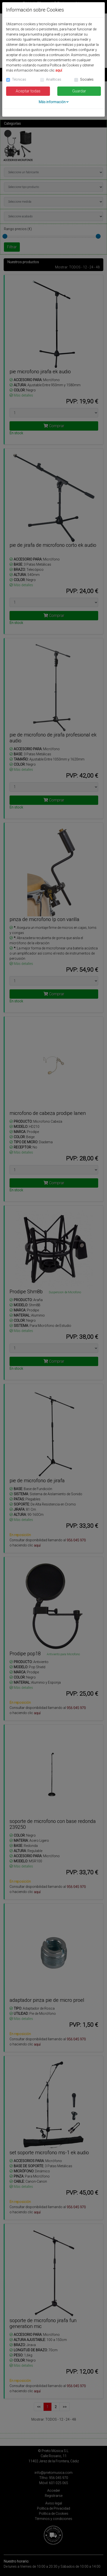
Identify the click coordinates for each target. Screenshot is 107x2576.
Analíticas (53, 79)
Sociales (87, 79)
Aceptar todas (28, 91)
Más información (54, 102)
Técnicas (19, 79)
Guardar (79, 91)
